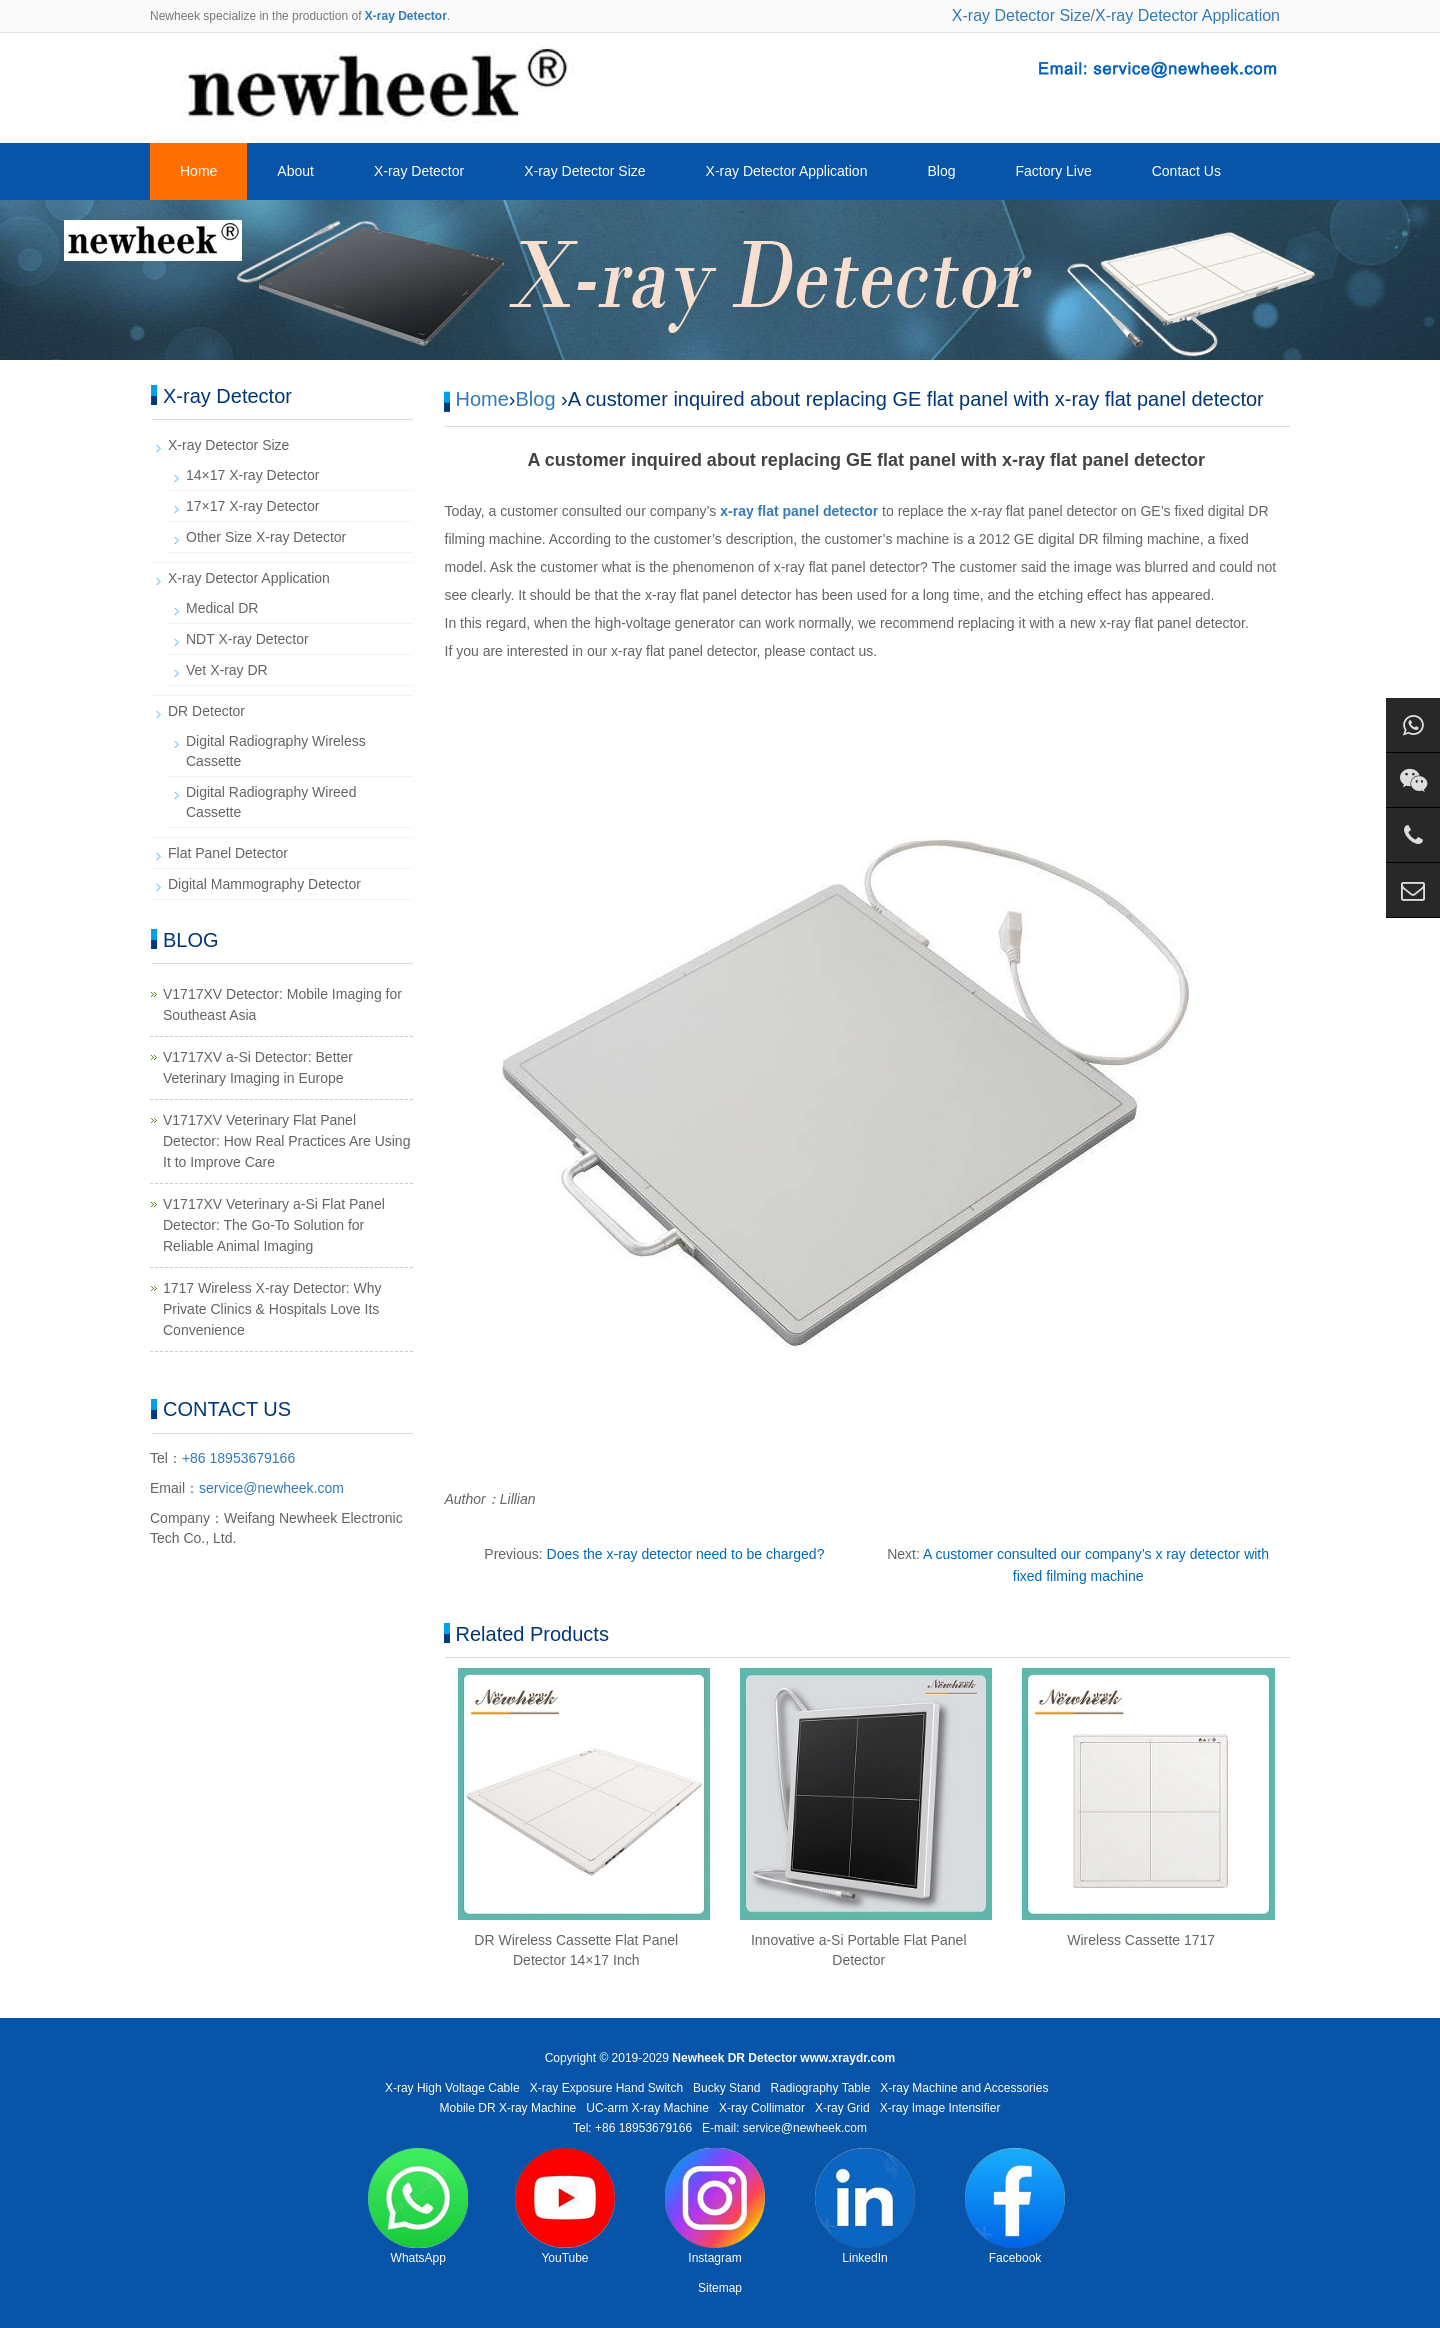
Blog (941, 171)
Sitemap (720, 2288)
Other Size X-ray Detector (266, 537)
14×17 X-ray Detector (252, 475)
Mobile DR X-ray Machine (508, 2108)
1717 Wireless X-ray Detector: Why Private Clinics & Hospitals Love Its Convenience (272, 1309)
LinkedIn (865, 2206)
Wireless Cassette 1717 (1141, 1940)
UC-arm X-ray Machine (647, 2108)
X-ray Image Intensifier (940, 2108)
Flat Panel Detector (228, 853)
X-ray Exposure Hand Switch (606, 2088)
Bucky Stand (726, 2088)
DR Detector (206, 711)
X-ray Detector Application (1187, 15)
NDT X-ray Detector (247, 639)
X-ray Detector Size (1021, 15)
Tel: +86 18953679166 (632, 2128)
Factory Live (1053, 171)
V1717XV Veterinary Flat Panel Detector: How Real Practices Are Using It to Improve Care (286, 1141)
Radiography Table (820, 2088)
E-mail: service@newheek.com (784, 2128)
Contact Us (1186, 171)
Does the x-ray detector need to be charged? (686, 1554)
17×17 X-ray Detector (252, 506)
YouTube (565, 2206)
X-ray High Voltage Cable (452, 2088)
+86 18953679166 (238, 1458)
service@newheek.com (271, 1488)
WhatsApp (418, 2206)
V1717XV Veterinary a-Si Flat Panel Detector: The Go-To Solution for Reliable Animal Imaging (274, 1225)
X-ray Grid (842, 2108)
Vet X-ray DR (227, 670)
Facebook (1015, 2206)
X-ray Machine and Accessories (964, 2088)
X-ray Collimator (762, 2108)
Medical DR (222, 608)
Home (198, 171)
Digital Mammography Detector (264, 884)
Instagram (715, 2206)
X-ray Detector (419, 171)
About (295, 171)
